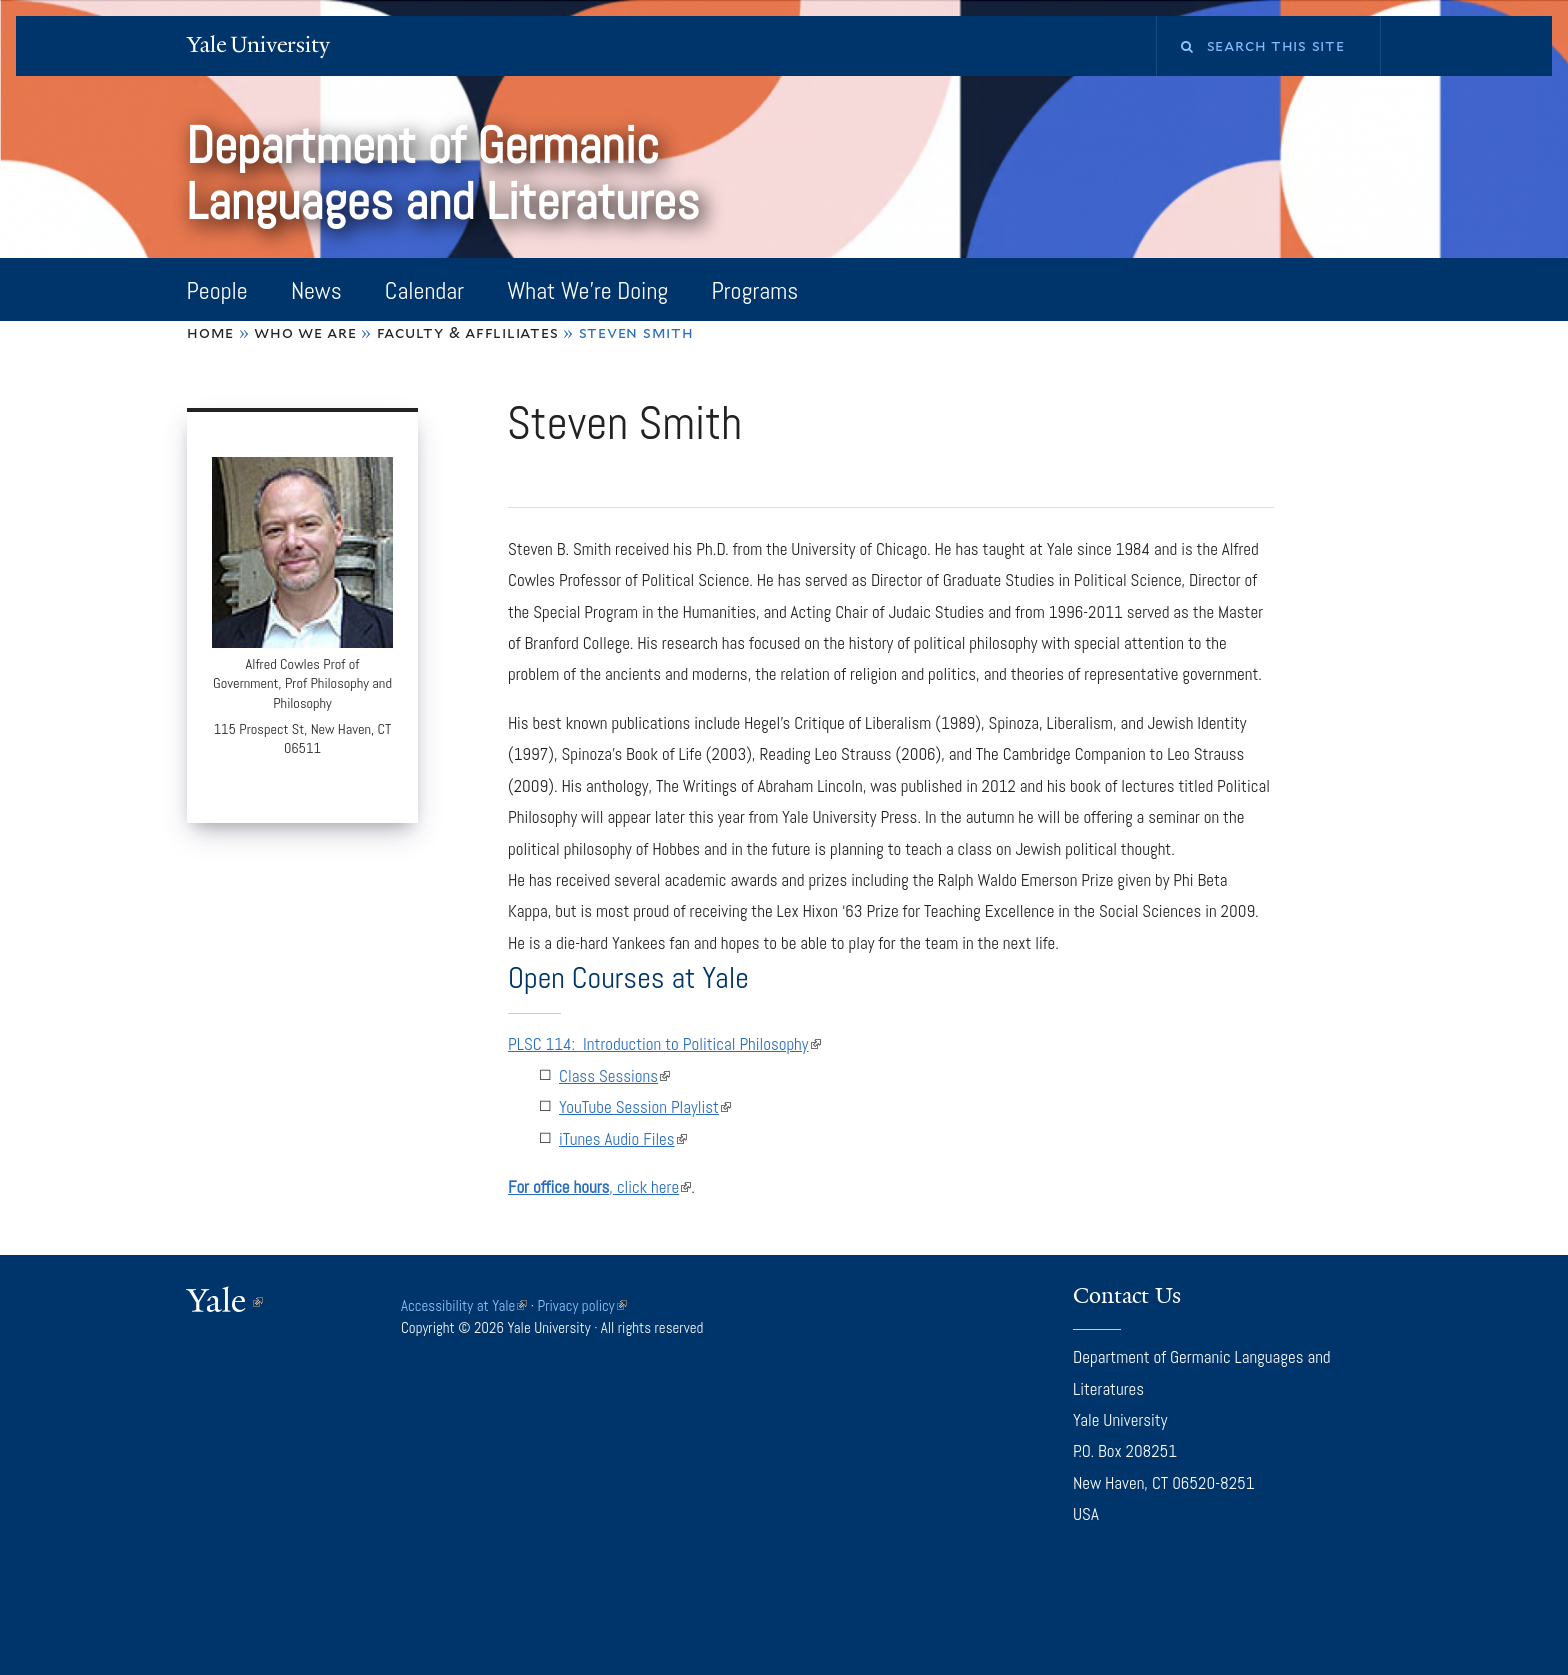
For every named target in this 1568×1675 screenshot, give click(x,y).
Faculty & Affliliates (468, 332)
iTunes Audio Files (623, 1139)
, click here (599, 1187)
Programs (754, 291)
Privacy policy (582, 1305)
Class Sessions (614, 1076)
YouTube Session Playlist (645, 1107)
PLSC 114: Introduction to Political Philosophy (664, 1044)
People (217, 291)
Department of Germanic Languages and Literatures (448, 173)
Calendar (424, 291)
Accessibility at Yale (464, 1305)
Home (210, 332)
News (316, 291)
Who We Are (305, 332)
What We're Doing (587, 291)
